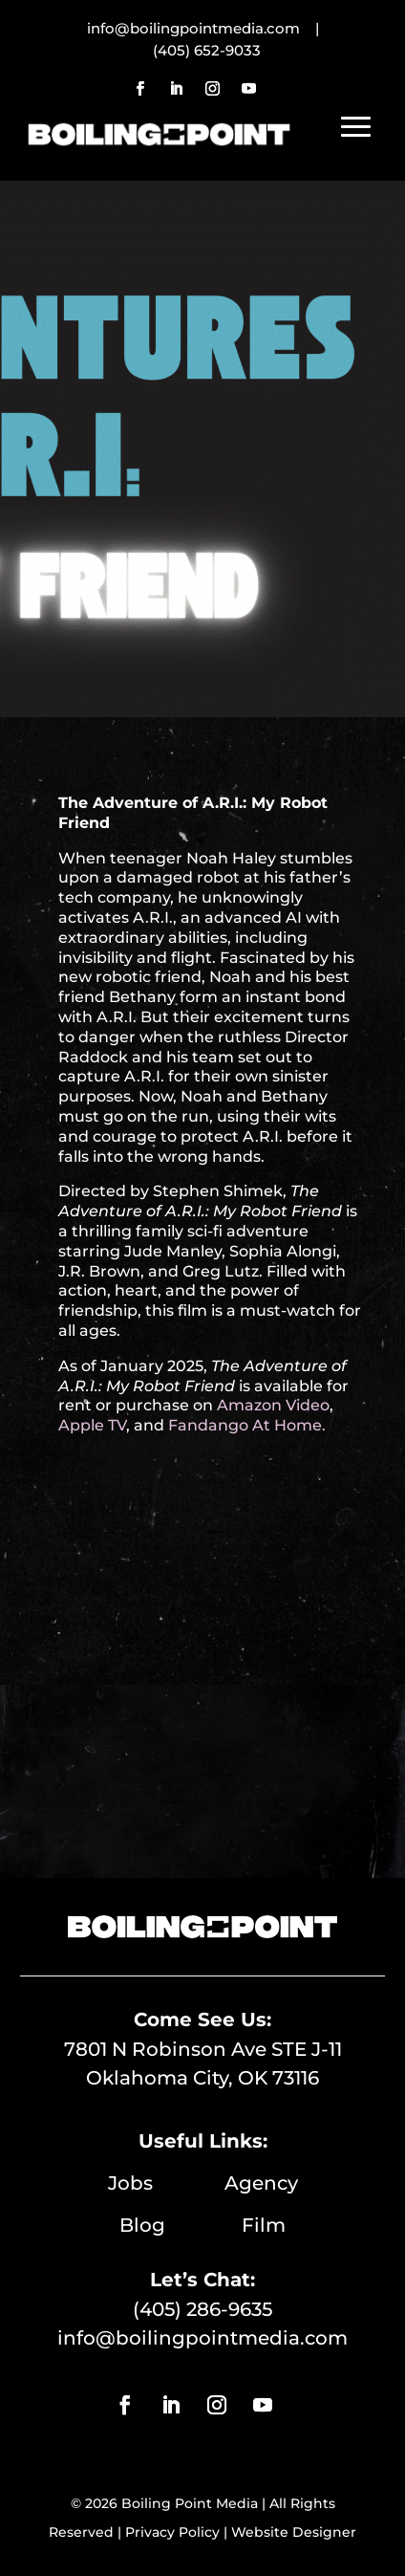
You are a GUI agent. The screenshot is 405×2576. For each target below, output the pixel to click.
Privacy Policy (172, 2532)
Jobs (166, 2183)
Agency (261, 2183)
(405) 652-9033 (207, 50)
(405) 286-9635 (202, 2309)
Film (264, 2225)
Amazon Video (271, 1405)
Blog (180, 2225)
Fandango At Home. (247, 1425)
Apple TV (92, 1425)
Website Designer (293, 2532)
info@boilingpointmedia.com (202, 2337)
